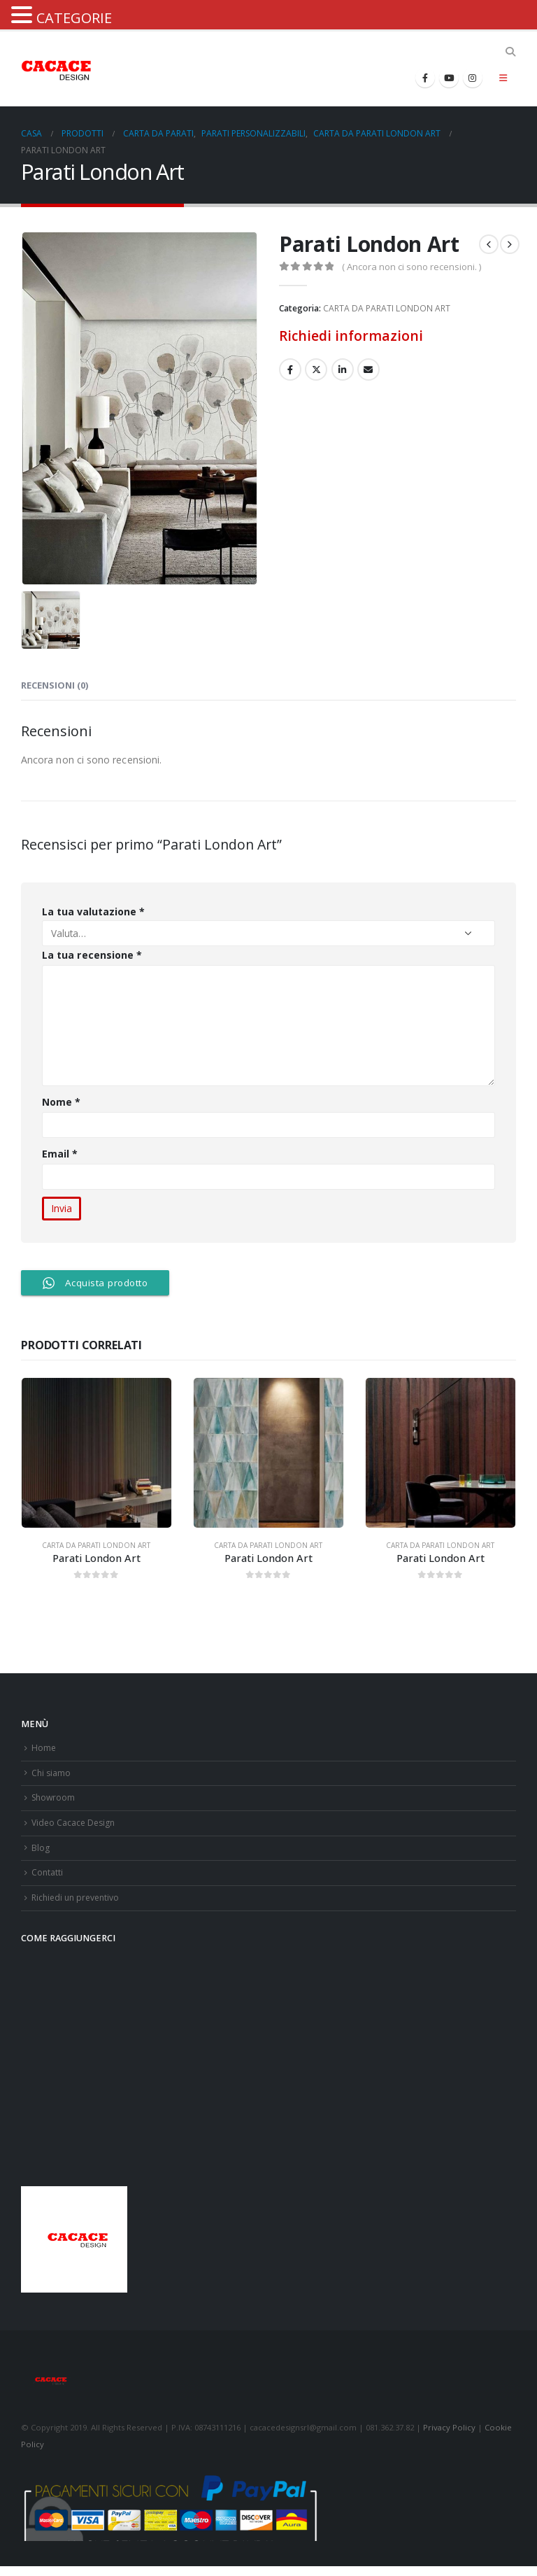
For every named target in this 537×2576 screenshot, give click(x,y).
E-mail (368, 369)
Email (60, 1153)
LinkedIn (342, 369)
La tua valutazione (93, 911)
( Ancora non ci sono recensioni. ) (411, 266)
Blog (40, 1853)
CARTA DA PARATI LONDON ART (386, 308)
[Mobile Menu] (503, 78)
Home (44, 1748)
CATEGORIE (74, 17)
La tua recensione (92, 955)
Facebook (290, 369)
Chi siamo (51, 1775)
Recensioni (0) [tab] (54, 685)
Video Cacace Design (75, 1828)
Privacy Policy (449, 2437)
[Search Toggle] (510, 51)
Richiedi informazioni (351, 335)
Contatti (47, 1880)
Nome (61, 1101)
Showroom (54, 1801)
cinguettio (316, 369)
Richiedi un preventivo (77, 1907)
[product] (96, 1453)
